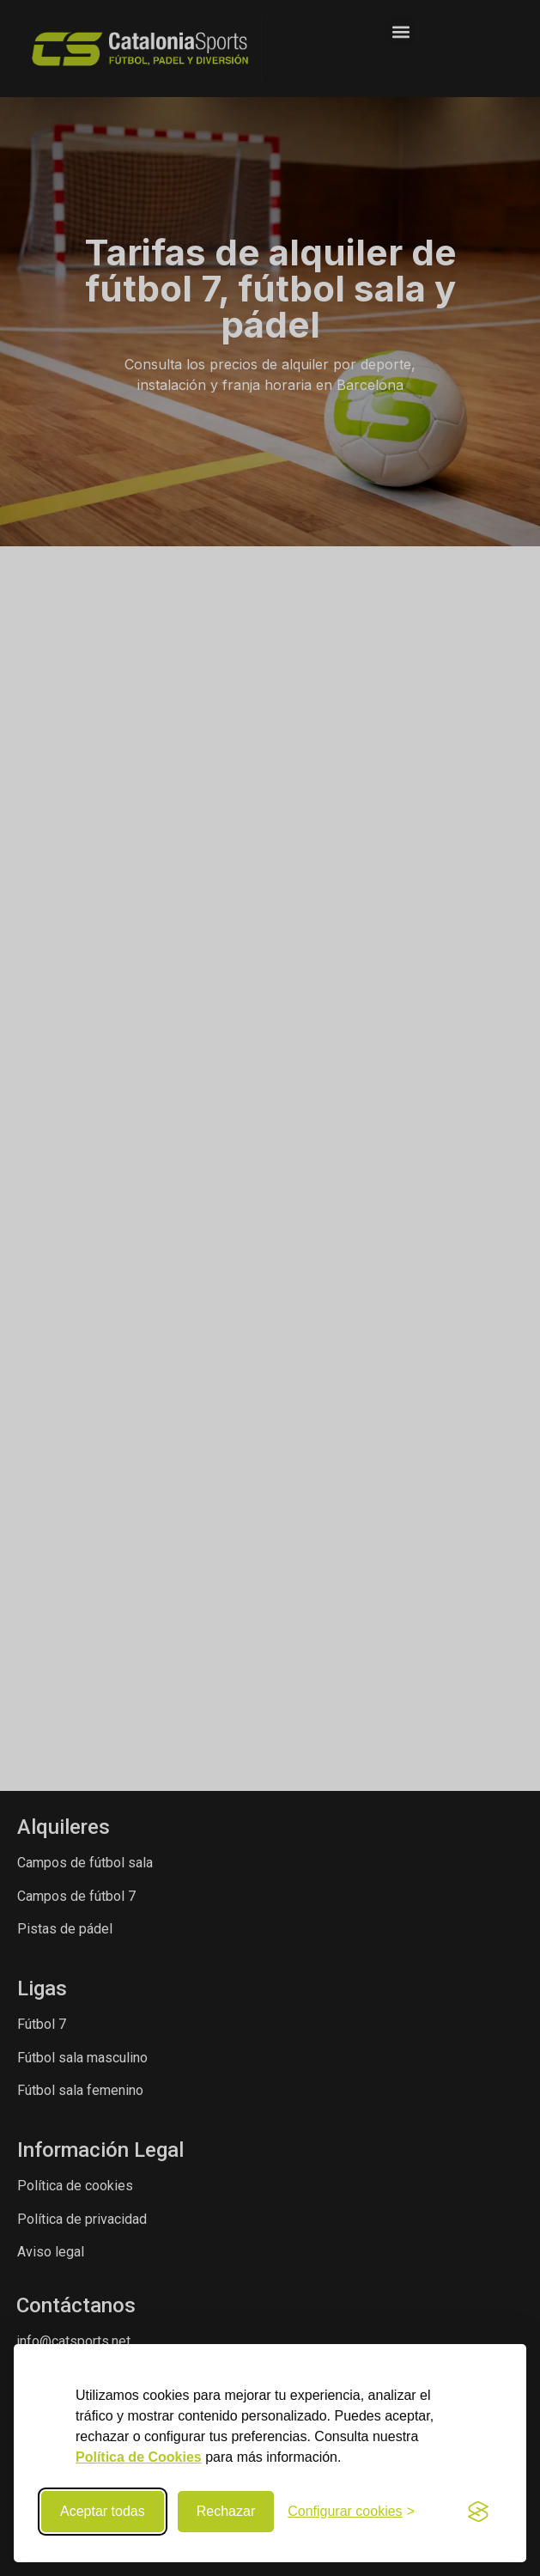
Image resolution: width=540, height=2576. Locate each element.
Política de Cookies (139, 2457)
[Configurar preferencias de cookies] (351, 2511)
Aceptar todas (102, 2511)
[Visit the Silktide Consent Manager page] (478, 2511)
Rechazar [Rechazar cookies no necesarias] (226, 2511)
